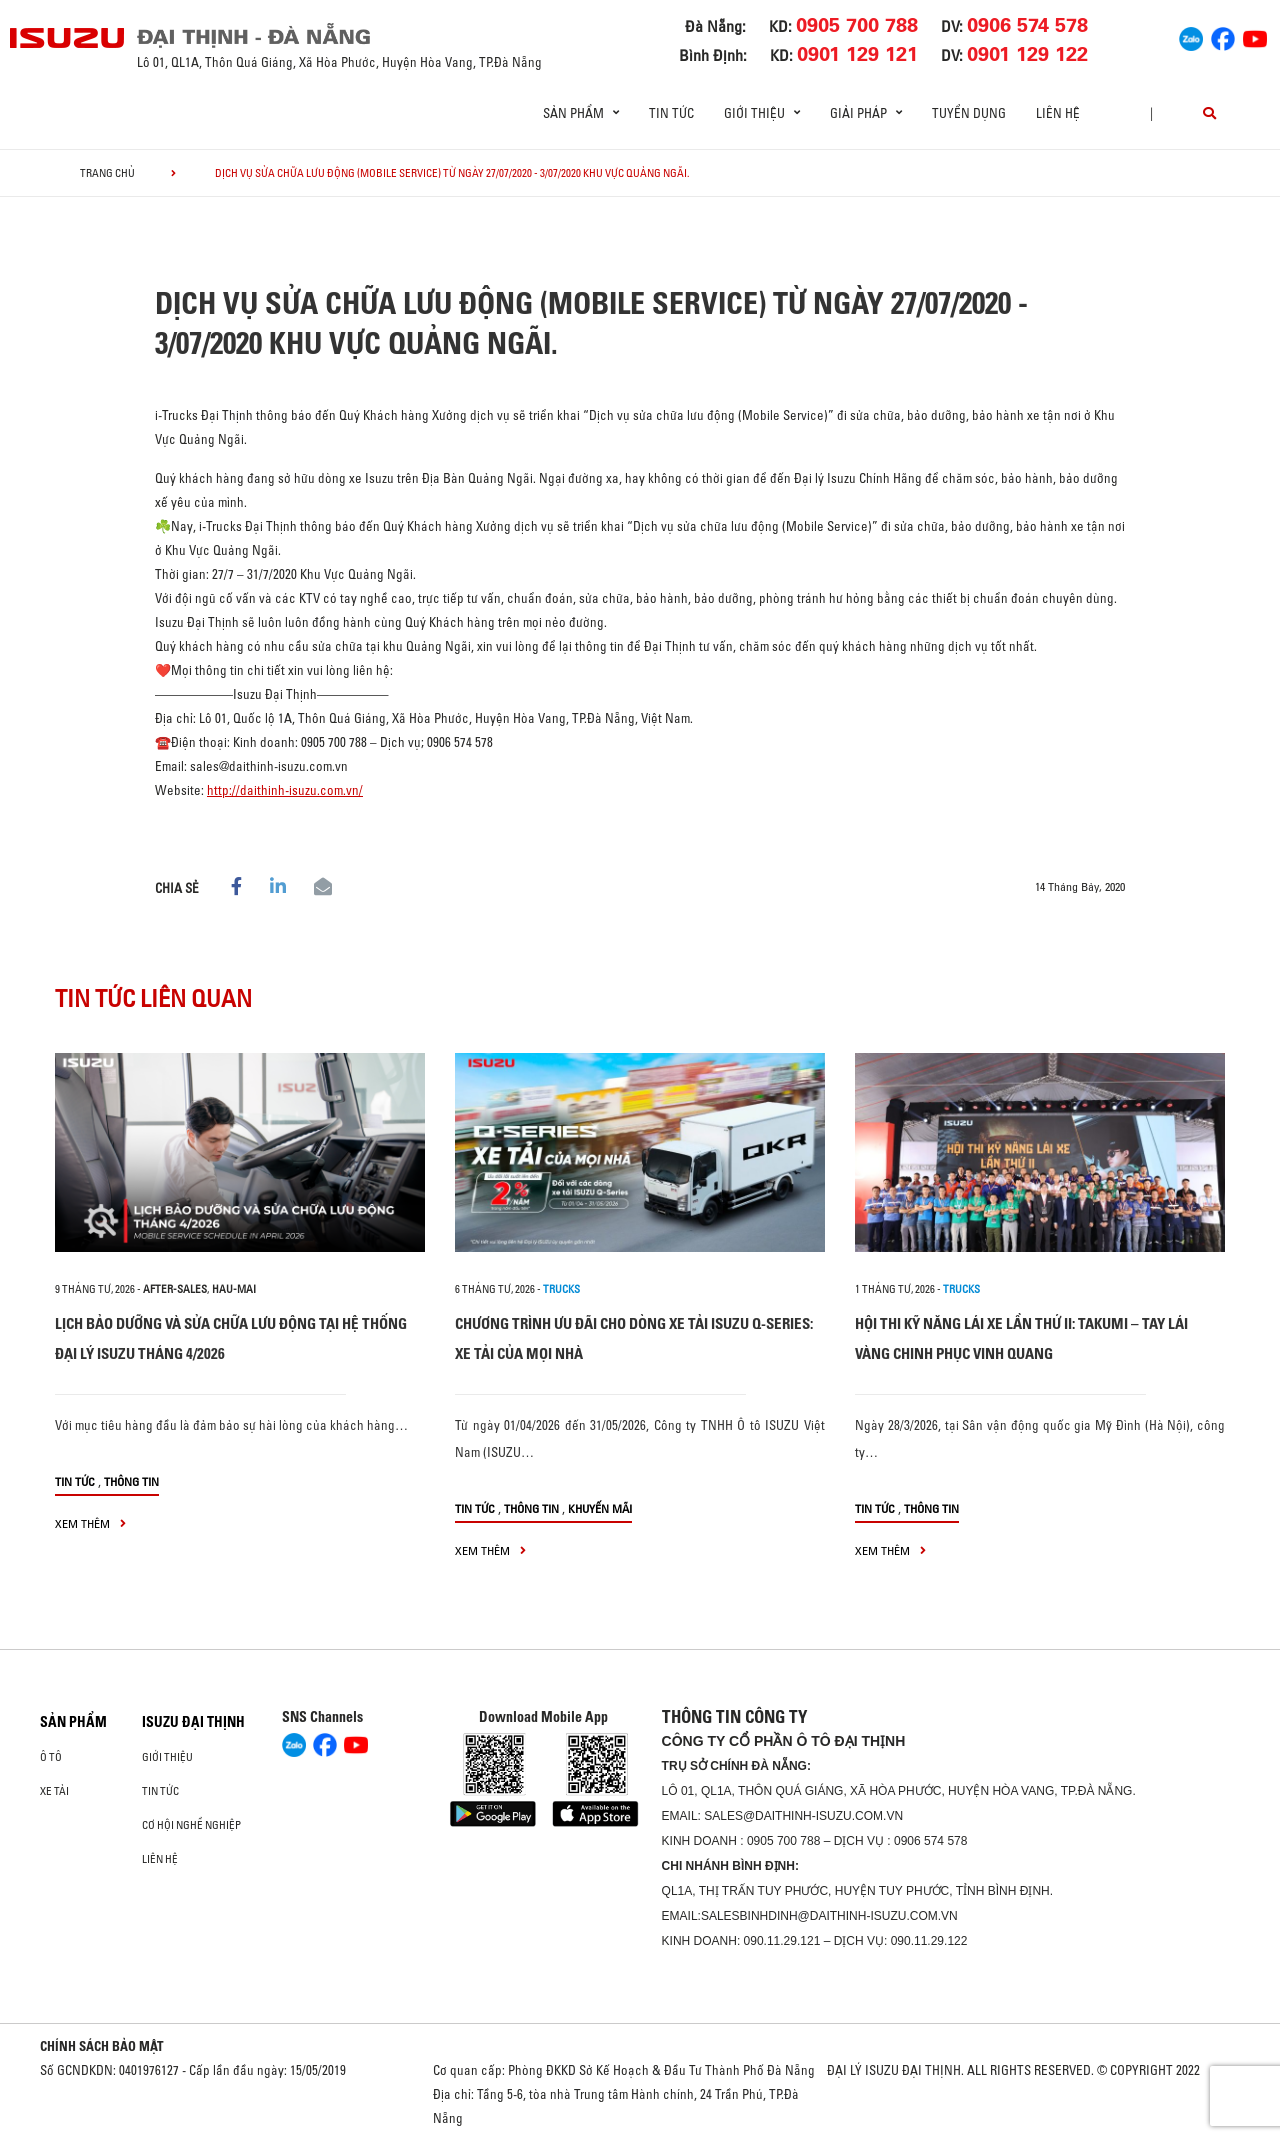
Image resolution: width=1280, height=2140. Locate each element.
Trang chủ (107, 173)
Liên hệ (1058, 113)
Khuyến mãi (600, 1508)
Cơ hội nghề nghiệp (191, 1825)
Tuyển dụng (969, 113)
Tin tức (671, 113)
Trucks (561, 1289)
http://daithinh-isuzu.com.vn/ (285, 790)
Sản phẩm (73, 1722)
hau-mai (234, 1289)
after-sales (175, 1289)
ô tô (51, 1757)
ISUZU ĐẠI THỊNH (193, 1722)
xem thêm (90, 1523)
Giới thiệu (167, 1757)
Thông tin (131, 1481)
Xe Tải (54, 1791)
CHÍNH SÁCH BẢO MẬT (102, 2046)
